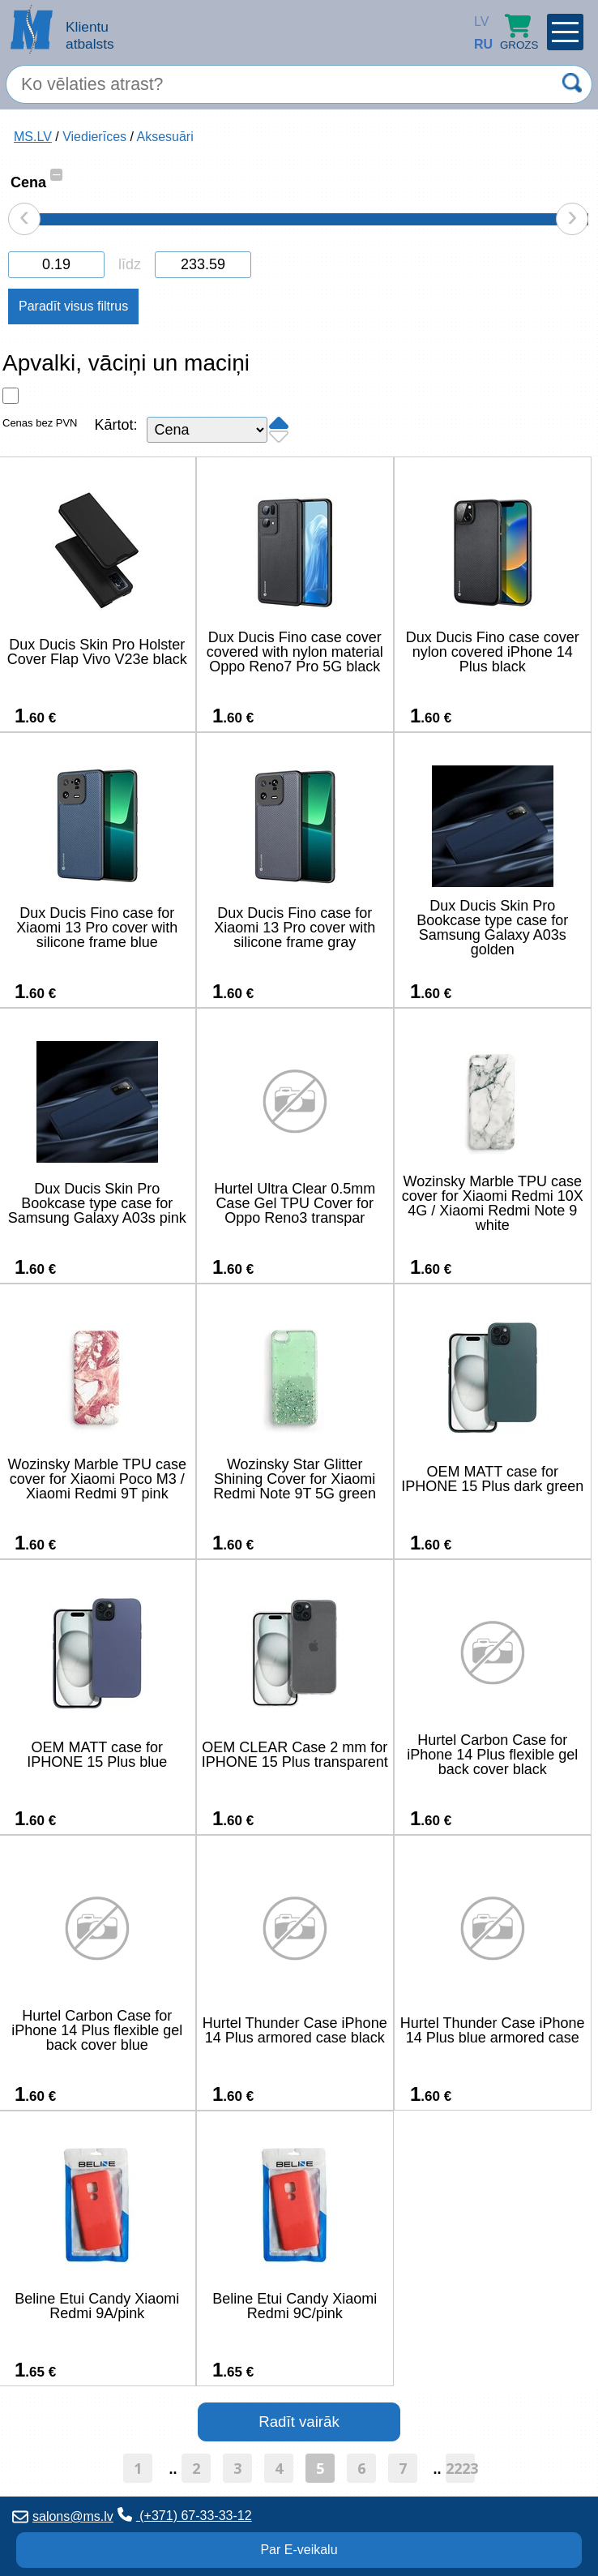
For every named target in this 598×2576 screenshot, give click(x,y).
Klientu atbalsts (90, 35)
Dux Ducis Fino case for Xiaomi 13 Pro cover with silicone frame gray (294, 927)
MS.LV (33, 137)
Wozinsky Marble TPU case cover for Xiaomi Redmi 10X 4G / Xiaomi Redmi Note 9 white (492, 1203)
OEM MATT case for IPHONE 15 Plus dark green (492, 1479)
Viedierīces (94, 137)
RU (478, 44)
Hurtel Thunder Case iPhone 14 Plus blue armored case (492, 2030)
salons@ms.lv (62, 2516)
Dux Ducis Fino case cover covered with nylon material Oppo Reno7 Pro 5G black (295, 652)
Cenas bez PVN (40, 423)
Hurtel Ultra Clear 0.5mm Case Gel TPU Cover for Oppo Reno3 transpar (294, 1203)
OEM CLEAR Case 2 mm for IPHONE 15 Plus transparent (295, 1754)
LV (478, 21)
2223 (460, 2468)
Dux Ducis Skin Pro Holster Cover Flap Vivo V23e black (97, 651)
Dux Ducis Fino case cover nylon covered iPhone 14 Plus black (492, 652)
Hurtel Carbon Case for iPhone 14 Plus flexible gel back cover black (492, 1754)
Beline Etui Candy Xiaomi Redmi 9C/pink (294, 2306)
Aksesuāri (164, 137)
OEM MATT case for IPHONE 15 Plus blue (97, 1754)
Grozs (519, 32)
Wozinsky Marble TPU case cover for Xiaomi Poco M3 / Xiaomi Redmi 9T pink (97, 1479)
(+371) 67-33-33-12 (184, 2514)
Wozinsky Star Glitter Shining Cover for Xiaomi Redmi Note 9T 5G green (294, 1479)
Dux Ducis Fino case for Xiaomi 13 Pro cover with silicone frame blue (96, 927)
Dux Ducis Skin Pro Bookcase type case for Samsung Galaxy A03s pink (97, 1203)
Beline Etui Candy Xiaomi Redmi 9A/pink (97, 2306)
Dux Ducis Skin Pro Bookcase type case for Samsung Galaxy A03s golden (492, 928)
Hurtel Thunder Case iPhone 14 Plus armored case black (295, 2030)
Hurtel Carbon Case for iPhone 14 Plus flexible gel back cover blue (96, 2030)
